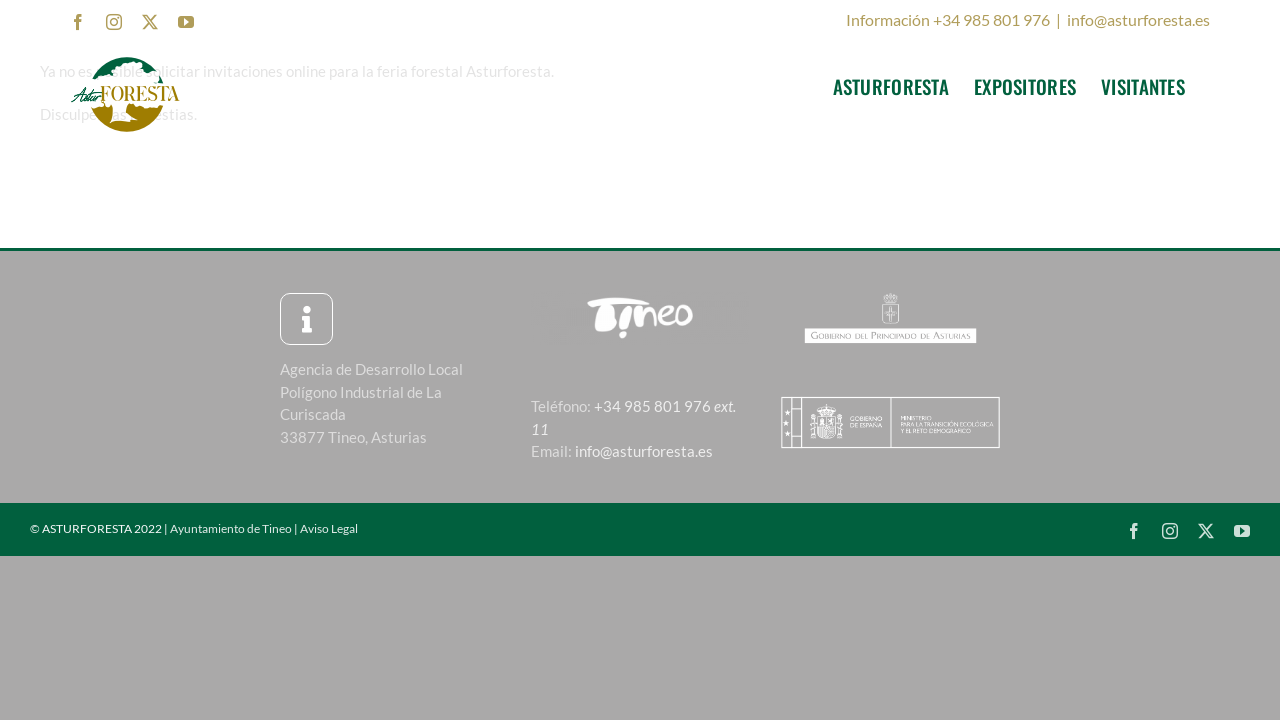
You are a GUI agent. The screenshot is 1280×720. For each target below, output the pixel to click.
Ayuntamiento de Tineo (231, 528)
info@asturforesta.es (1138, 19)
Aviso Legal (329, 528)
